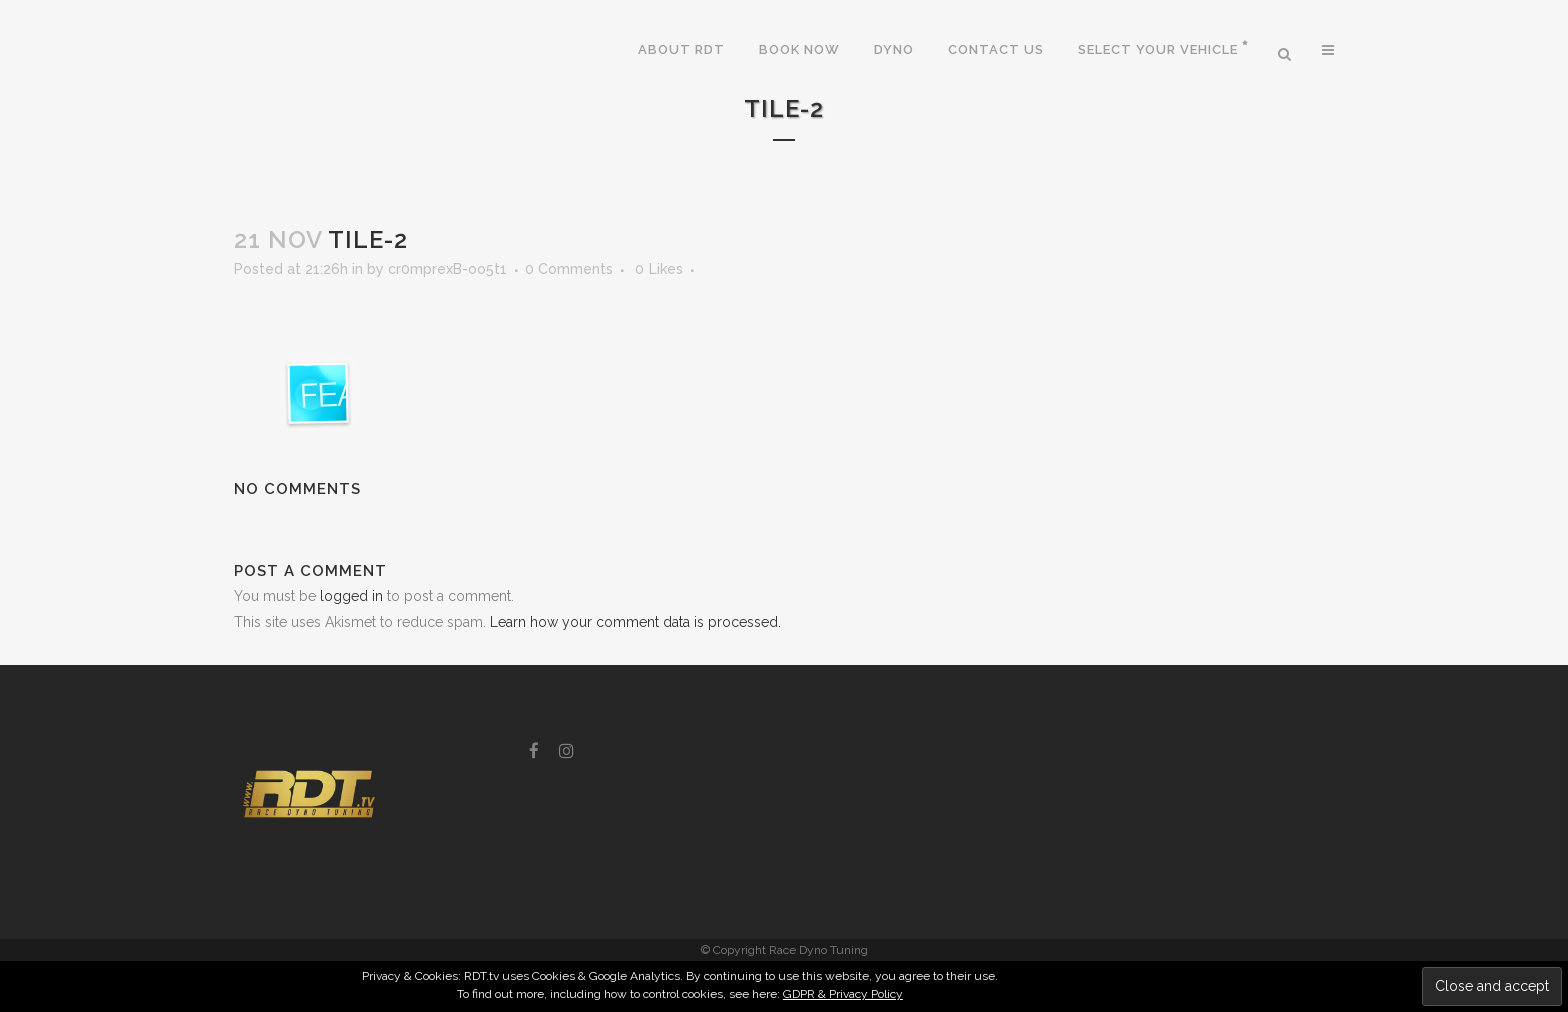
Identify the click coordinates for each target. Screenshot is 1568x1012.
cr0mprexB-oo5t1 (447, 269)
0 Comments (569, 269)
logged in (351, 596)
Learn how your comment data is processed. (635, 622)
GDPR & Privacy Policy (843, 994)
